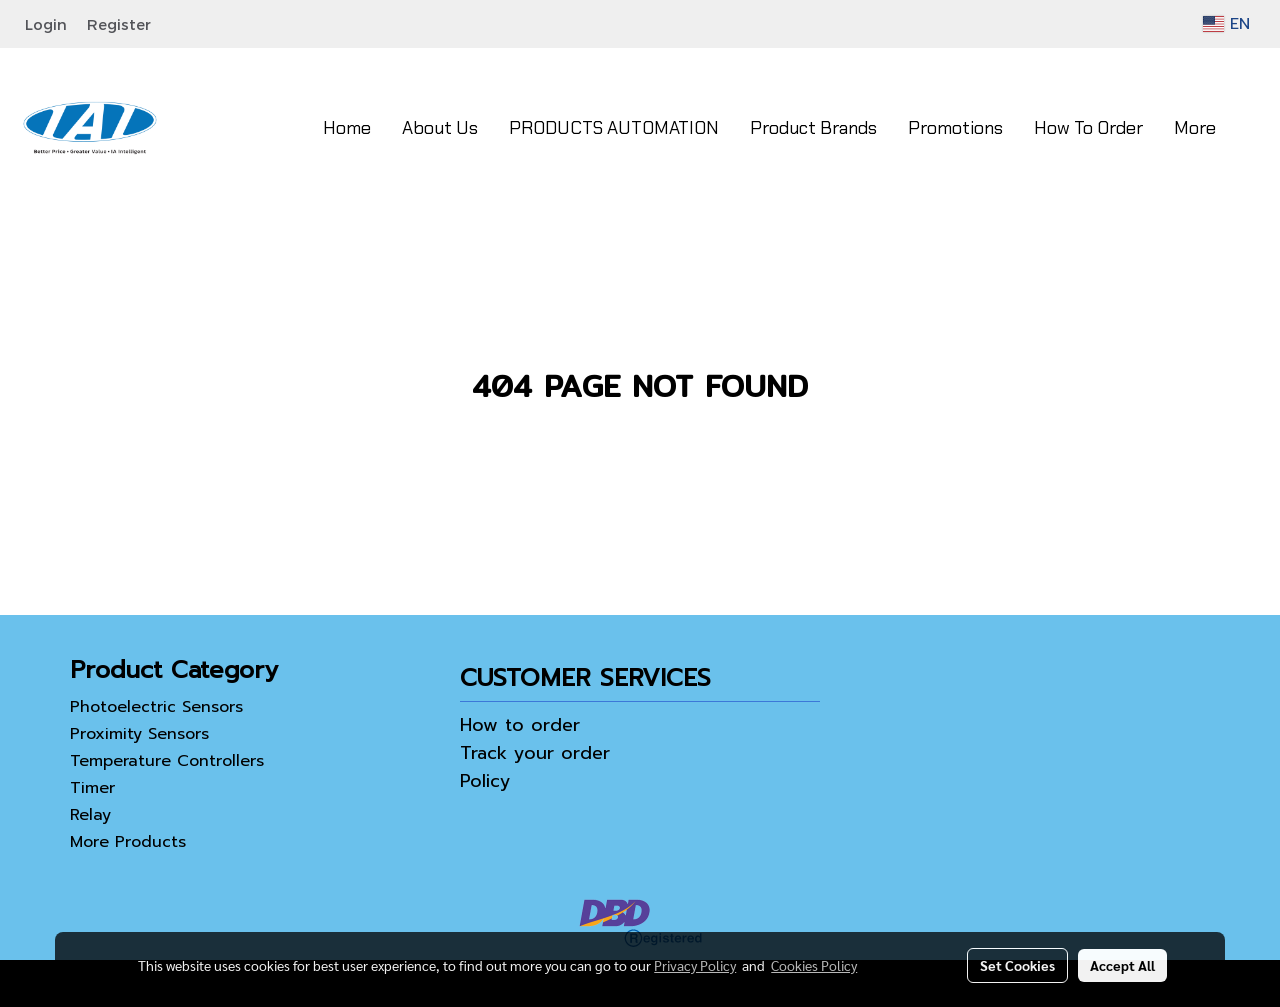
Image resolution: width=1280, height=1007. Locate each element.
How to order (520, 725)
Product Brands (813, 128)
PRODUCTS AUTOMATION (614, 128)
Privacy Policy (695, 965)
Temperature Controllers (167, 761)
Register (119, 24)
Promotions (955, 128)
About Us (440, 128)
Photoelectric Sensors (156, 707)
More (1195, 128)
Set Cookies (1017, 965)
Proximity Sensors (139, 734)
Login (46, 24)
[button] (1249, 128)
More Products (128, 842)
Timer (92, 788)
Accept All (1122, 965)
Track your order (535, 753)
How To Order (1088, 128)
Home (347, 128)
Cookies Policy (814, 965)
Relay (90, 815)
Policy (485, 781)
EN (1226, 24)
